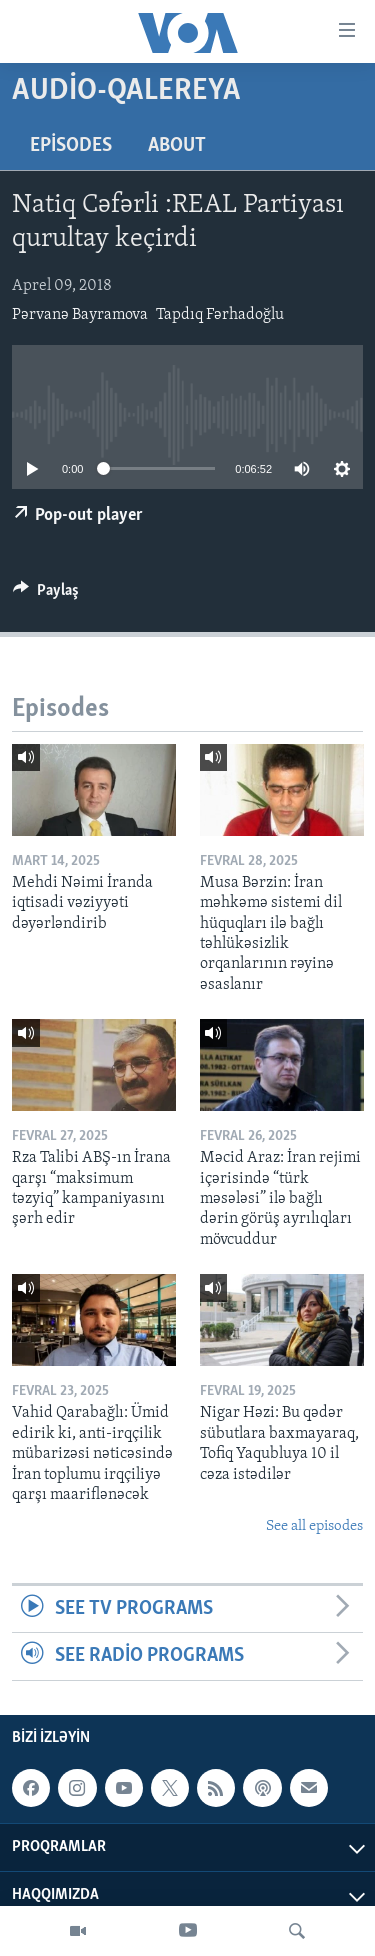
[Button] (46, 595)
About (177, 146)
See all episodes (314, 1526)
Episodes (71, 146)
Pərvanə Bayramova (80, 315)
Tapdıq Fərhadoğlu (220, 315)
